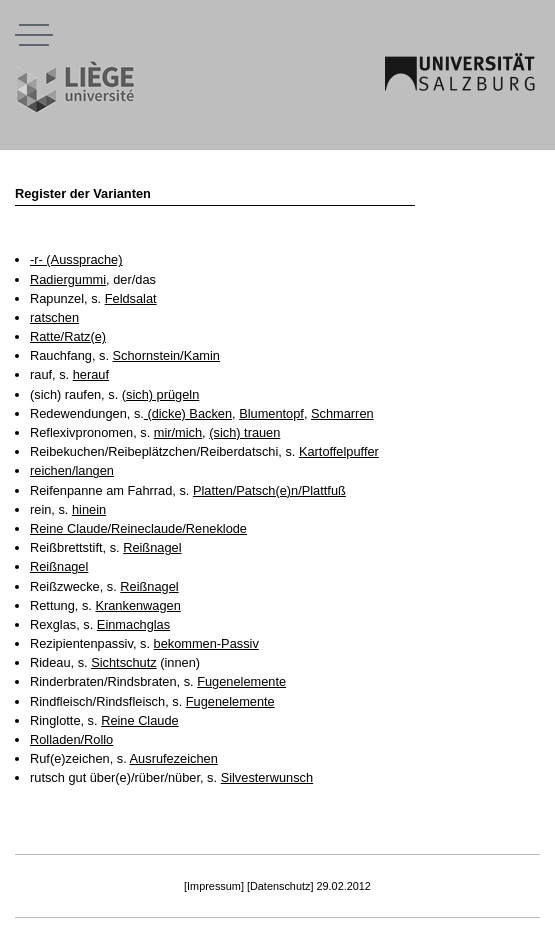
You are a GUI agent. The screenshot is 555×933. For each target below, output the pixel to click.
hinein (89, 509)
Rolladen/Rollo (71, 739)
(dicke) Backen (188, 413)
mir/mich (178, 432)
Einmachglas (133, 624)
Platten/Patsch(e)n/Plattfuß (269, 490)
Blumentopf (271, 413)
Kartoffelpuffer (339, 451)
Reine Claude (140, 720)
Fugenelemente (241, 681)
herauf (91, 374)
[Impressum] (214, 886)
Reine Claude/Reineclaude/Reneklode (138, 528)
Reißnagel (152, 547)
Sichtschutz (123, 662)
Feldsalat (131, 298)
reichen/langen (72, 470)
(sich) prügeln (161, 394)
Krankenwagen (137, 605)
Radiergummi (68, 279)
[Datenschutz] (280, 886)
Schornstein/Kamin (166, 355)
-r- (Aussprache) (76, 259)
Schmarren (342, 413)
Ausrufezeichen (174, 758)
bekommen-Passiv (206, 643)
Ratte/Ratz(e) (68, 336)
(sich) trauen (244, 432)
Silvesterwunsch (267, 777)
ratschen (54, 317)
